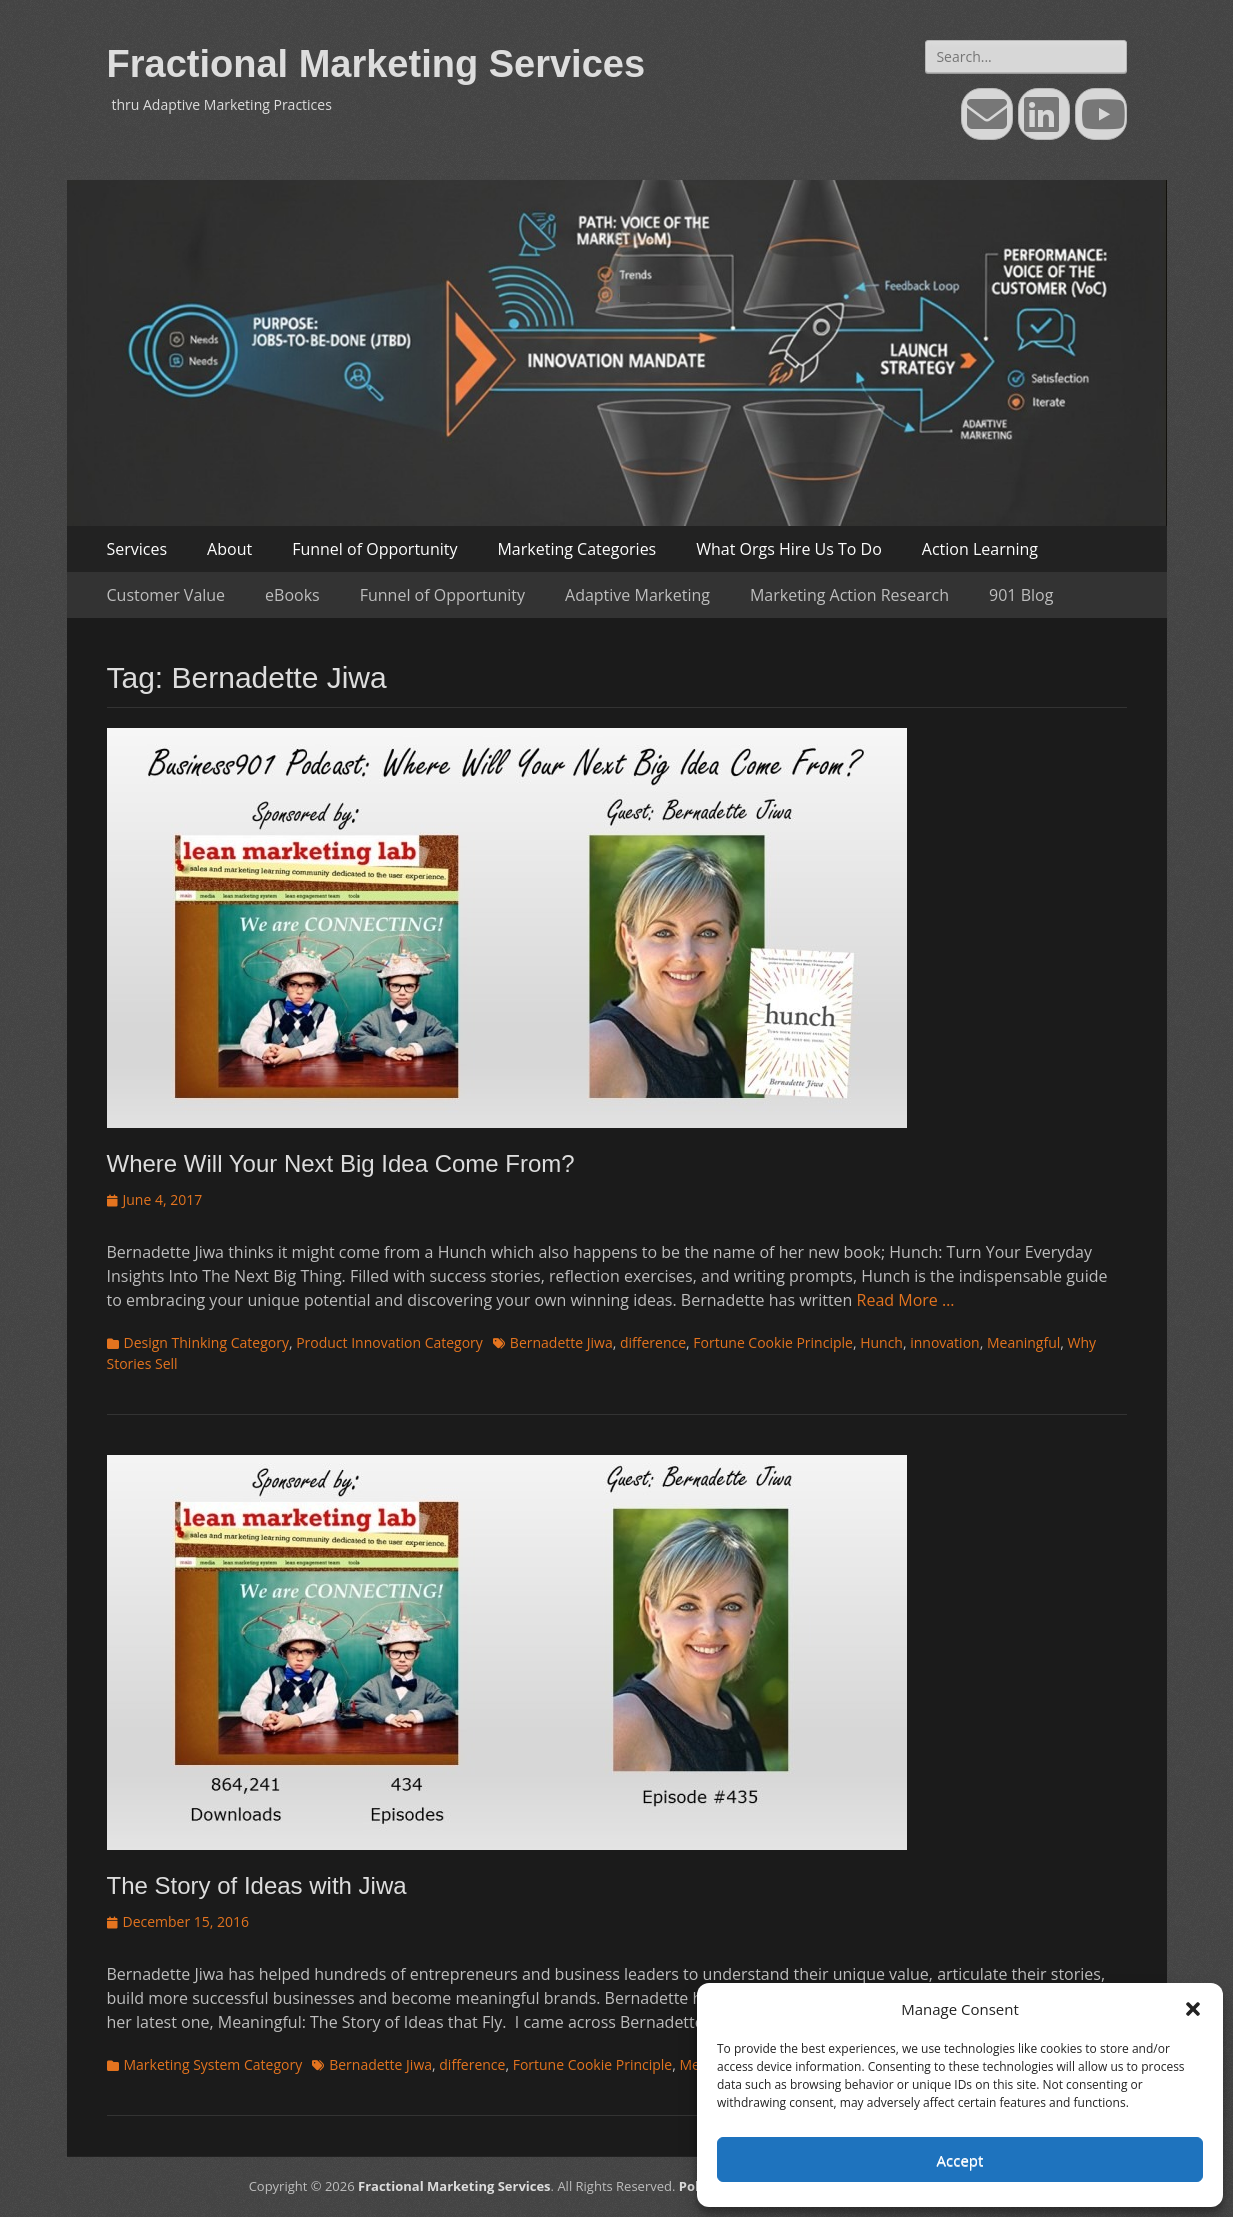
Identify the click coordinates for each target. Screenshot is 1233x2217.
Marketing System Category (213, 2064)
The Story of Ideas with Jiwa (257, 1885)
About (229, 549)
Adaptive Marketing (637, 595)
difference (653, 1342)
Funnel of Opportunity (374, 549)
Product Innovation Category (389, 1342)
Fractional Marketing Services (376, 64)
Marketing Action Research (849, 595)
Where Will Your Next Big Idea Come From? (341, 1163)
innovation (944, 1342)
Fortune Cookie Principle (773, 1342)
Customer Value (166, 595)
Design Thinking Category (206, 1342)
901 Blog (1021, 595)
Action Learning (980, 549)
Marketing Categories (576, 549)
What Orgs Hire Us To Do (789, 549)
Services (137, 549)
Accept (960, 2160)
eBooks (292, 595)
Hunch (881, 1342)
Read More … (906, 1300)
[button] (1193, 2009)
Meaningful (1023, 1342)
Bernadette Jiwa (561, 1342)
